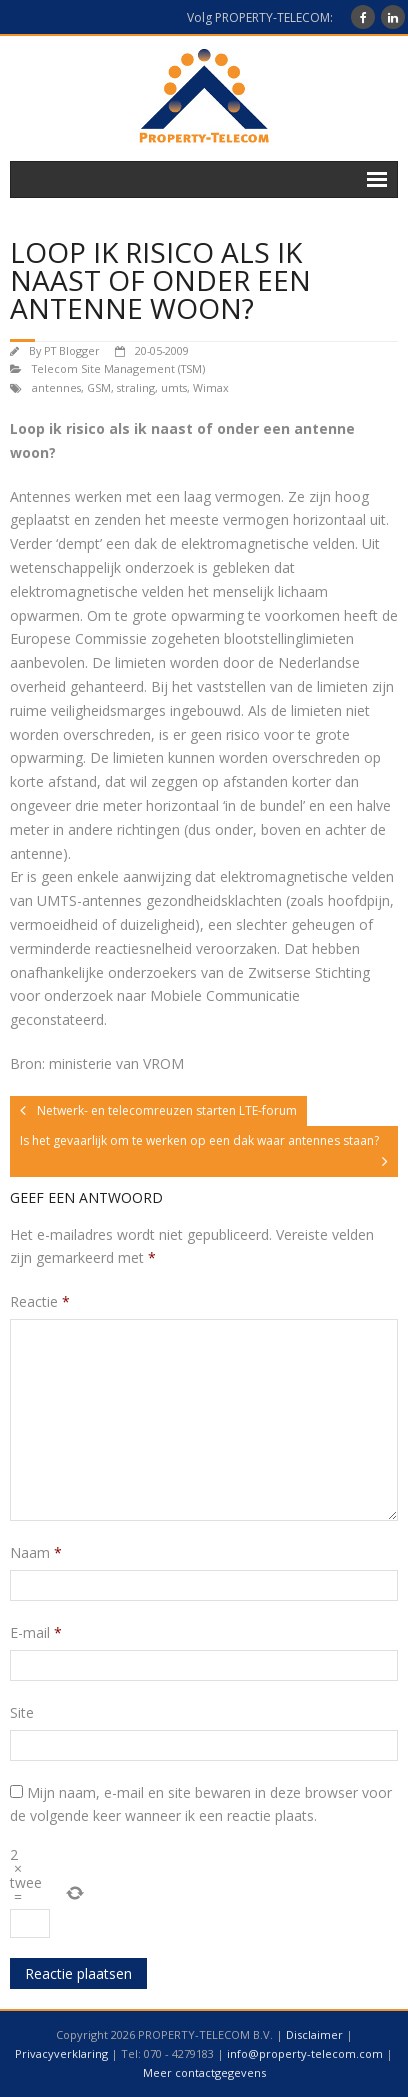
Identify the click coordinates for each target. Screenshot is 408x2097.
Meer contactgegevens (204, 2072)
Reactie (40, 1301)
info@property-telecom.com (305, 2053)
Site (22, 1712)
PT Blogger (72, 350)
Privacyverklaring (61, 2053)
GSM (99, 387)
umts (174, 387)
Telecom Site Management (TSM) (118, 368)
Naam (36, 1552)
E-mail (36, 1632)
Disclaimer (314, 2034)
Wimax (211, 387)
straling (136, 387)
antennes (56, 387)
